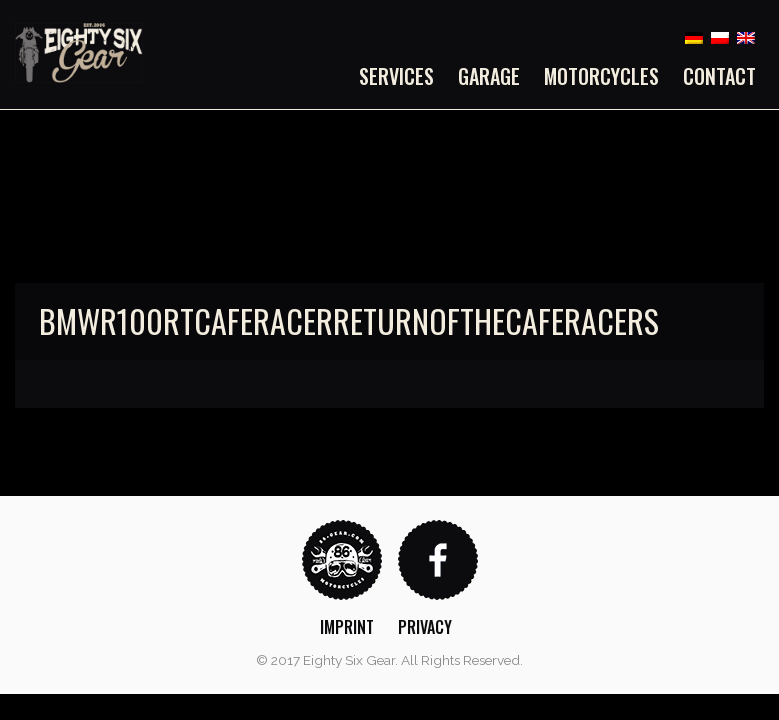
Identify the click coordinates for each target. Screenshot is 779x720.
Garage (489, 76)
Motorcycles (601, 76)
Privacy (425, 627)
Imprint (347, 627)
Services (396, 76)
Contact (719, 76)
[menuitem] (402, 76)
